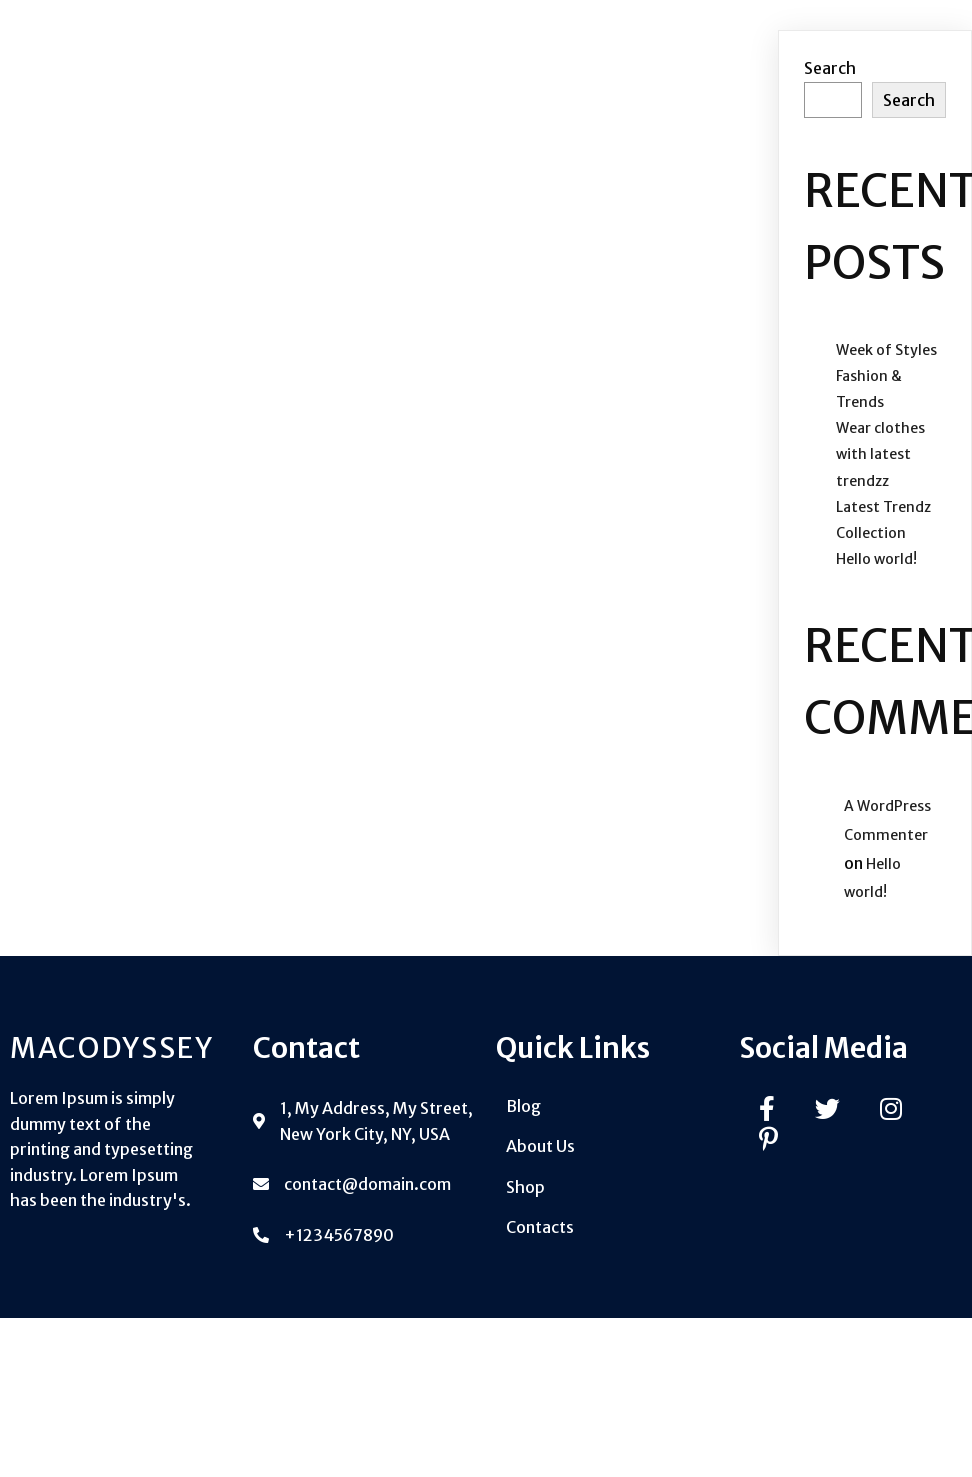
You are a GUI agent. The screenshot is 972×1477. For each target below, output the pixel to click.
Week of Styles (886, 350)
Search (830, 68)
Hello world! (876, 559)
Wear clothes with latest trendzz (880, 454)
